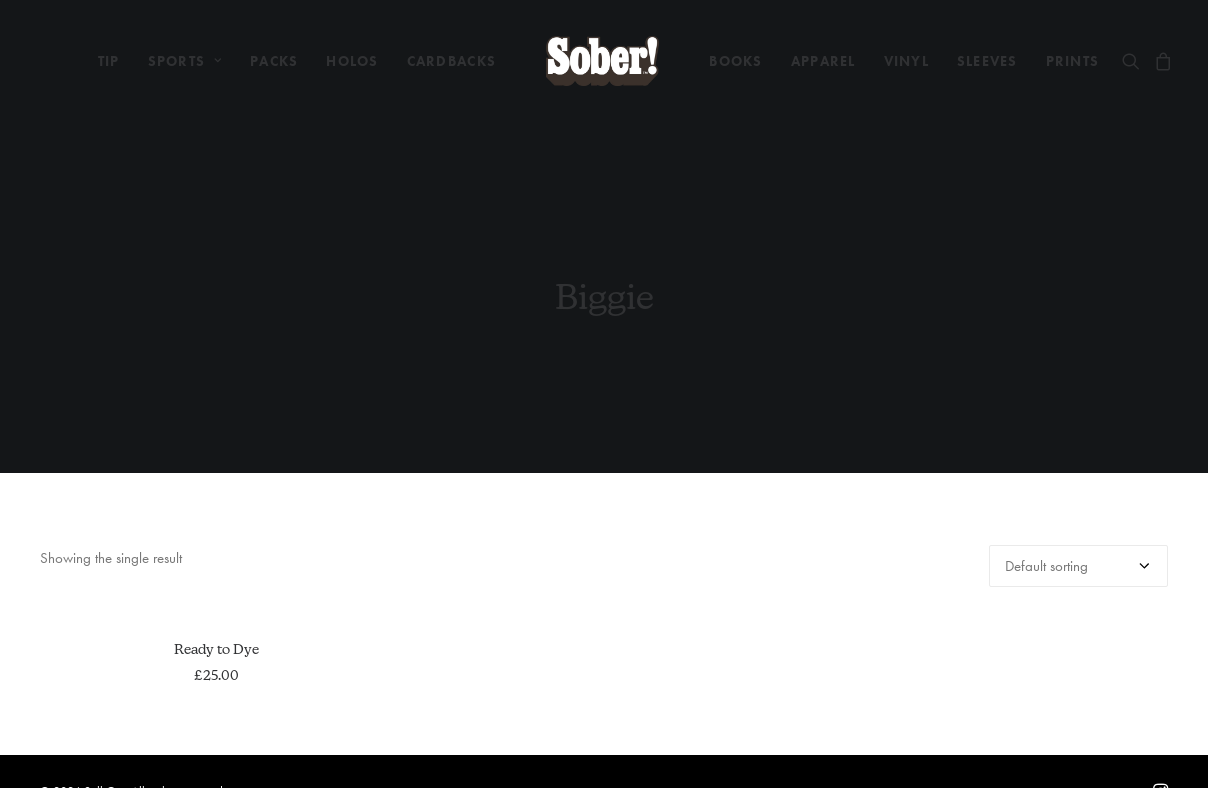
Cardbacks (451, 61)
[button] (1134, 61)
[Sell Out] (602, 61)
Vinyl (906, 61)
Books (735, 61)
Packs (274, 61)
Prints (1073, 61)
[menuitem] (109, 61)
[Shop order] (1078, 557)
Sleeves (987, 61)
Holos (352, 61)
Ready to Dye (216, 640)
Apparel (823, 61)
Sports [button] (185, 61)
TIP (109, 61)
